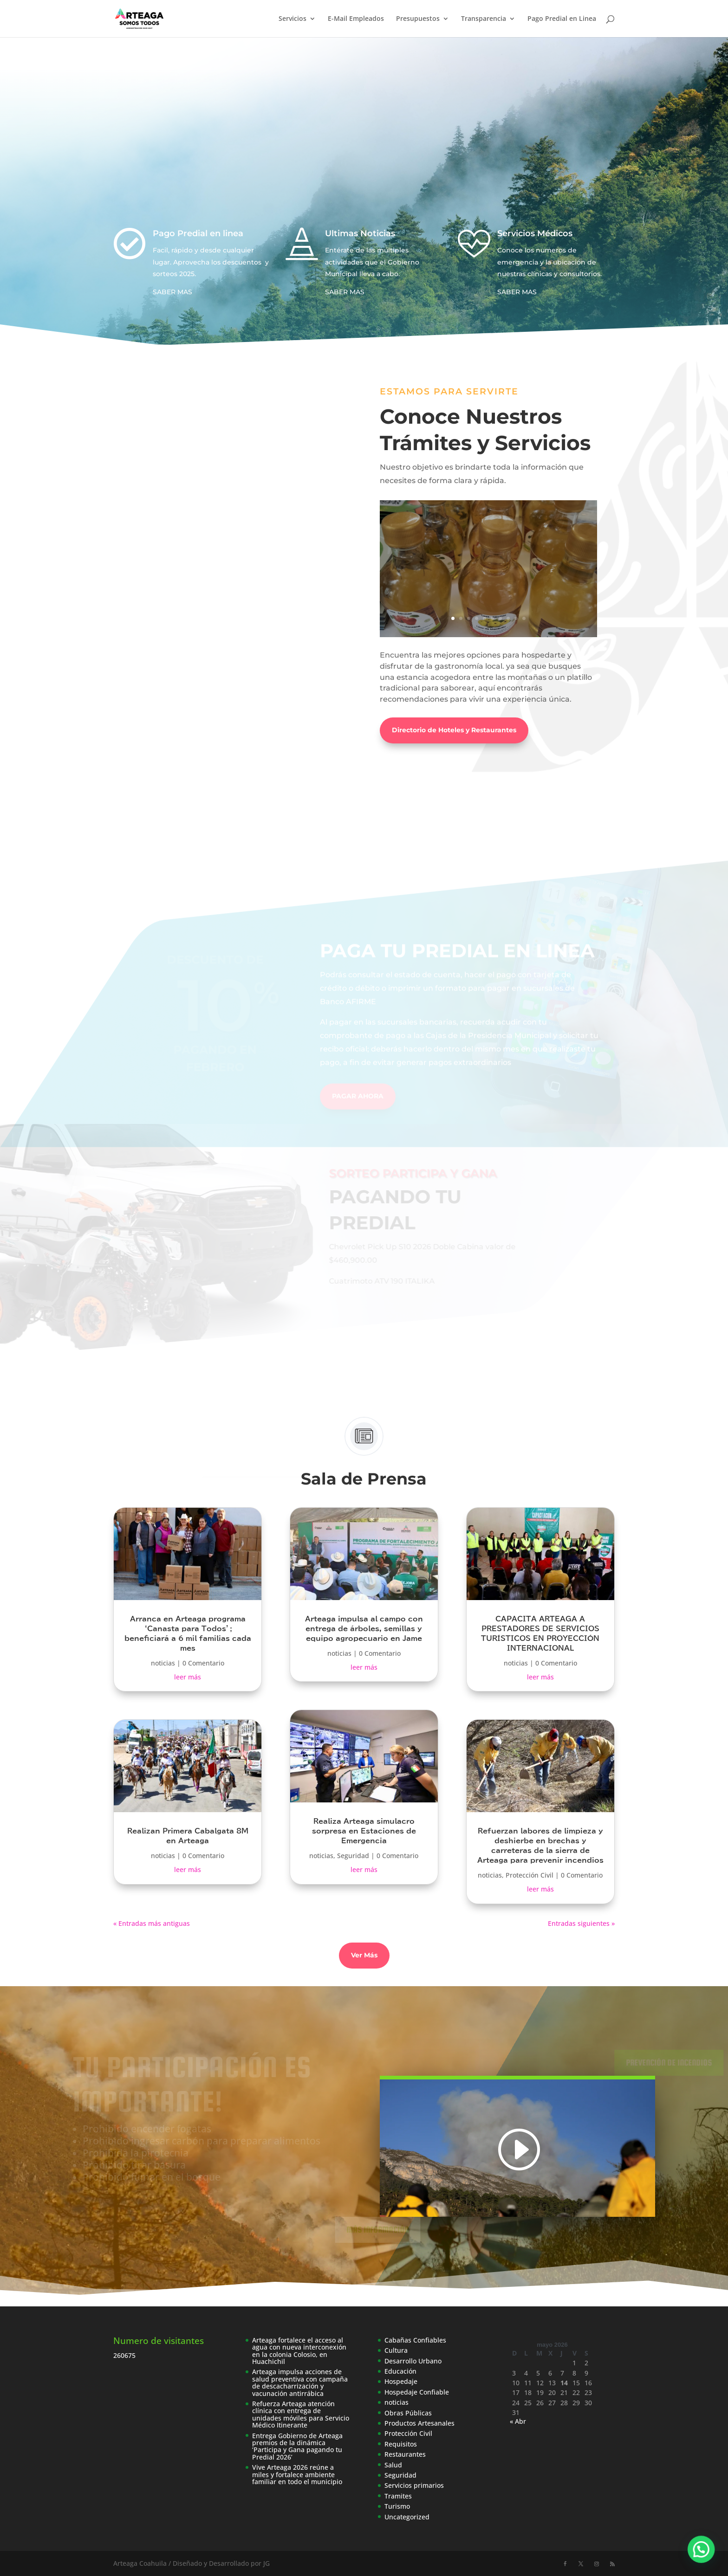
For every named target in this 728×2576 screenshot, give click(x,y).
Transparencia (483, 19)
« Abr (518, 2421)
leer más (187, 1676)
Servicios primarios (414, 2485)
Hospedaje (400, 2381)
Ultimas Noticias (360, 233)
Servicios (292, 19)
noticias (163, 1663)
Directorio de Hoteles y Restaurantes (454, 730)
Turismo (397, 2506)
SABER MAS (172, 292)
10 (524, 618)
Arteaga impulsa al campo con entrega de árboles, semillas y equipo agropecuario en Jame (364, 1628)
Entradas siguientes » (581, 1923)
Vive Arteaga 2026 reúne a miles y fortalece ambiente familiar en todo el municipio (297, 2474)
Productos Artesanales (419, 2423)
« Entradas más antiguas (151, 1923)
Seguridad (353, 1855)
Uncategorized (406, 2516)
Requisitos (400, 2444)
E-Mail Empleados (356, 19)
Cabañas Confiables (415, 2340)
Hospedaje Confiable (416, 2392)
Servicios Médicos (535, 233)
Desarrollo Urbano (413, 2360)
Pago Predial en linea (198, 233)
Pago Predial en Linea (561, 19)
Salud (393, 2464)
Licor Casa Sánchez (489, 542)
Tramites (398, 2496)
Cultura (396, 2350)
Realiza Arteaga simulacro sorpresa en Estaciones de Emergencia (364, 1831)
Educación (400, 2371)
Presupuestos (418, 19)
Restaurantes (405, 2454)
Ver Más (364, 1955)
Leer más (488, 592)
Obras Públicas (408, 2412)
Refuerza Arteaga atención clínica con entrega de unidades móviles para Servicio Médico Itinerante (300, 2414)
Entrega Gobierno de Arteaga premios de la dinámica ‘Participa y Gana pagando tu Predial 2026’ (297, 2446)
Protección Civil (529, 1875)
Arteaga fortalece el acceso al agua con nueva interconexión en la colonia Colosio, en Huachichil (299, 2351)
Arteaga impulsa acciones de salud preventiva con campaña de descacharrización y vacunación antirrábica (300, 2382)
